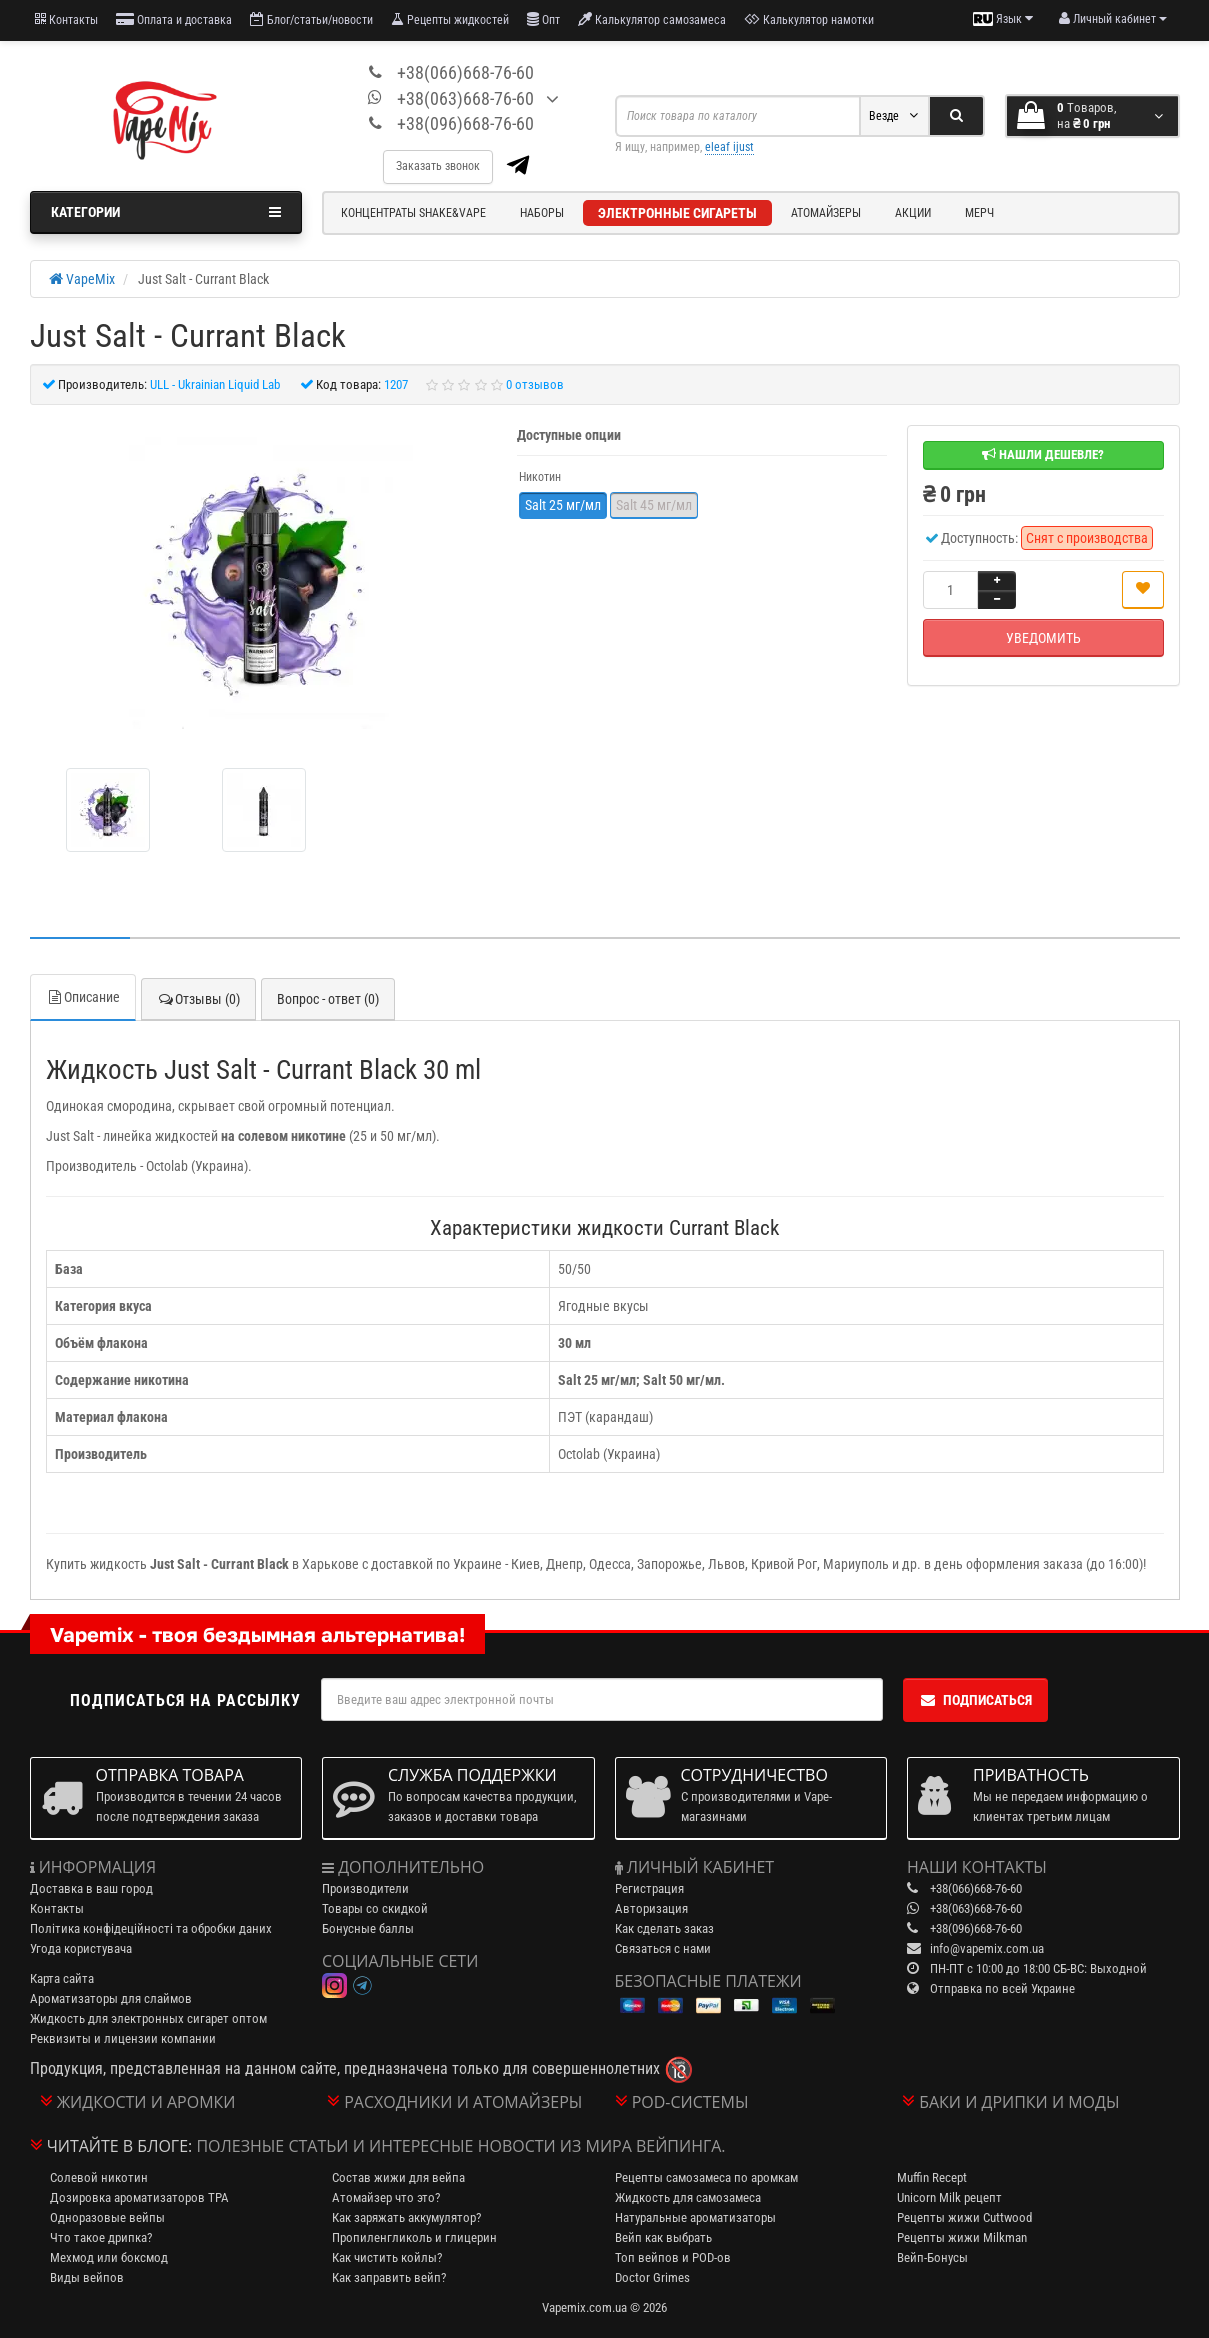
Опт (543, 19)
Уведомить (1043, 638)
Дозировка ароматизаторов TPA (139, 2197)
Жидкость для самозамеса (688, 2197)
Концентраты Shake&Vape (413, 213)
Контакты (66, 19)
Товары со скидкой (375, 1908)
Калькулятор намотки (809, 19)
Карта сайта (62, 1978)
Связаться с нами (663, 1948)
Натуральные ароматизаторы (695, 2217)
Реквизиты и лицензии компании (123, 2038)
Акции (913, 213)
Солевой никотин (99, 2177)
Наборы (542, 213)
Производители (365, 1888)
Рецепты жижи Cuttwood (964, 2217)
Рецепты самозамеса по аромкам (706, 2177)
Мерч (979, 213)
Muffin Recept (932, 2177)
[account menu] (1113, 19)
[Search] (956, 116)
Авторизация (651, 1908)
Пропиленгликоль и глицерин (414, 2237)
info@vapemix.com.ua (987, 1948)
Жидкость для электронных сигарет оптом (148, 2018)
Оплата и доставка (174, 19)
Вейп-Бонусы (932, 2257)
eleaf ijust (729, 147)
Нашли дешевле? (1043, 454)
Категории (166, 212)
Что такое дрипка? (101, 2237)
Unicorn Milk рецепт (949, 2197)
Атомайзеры (826, 213)
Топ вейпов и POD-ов (673, 2257)
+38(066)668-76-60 (465, 72)
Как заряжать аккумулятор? (406, 2217)
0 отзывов (535, 384)
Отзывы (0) (198, 999)
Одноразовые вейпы (107, 2217)
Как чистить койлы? (387, 2257)
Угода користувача (81, 1948)
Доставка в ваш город (91, 1888)
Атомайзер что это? (386, 2197)
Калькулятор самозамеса (652, 19)
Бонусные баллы (368, 1928)
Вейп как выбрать (663, 2237)
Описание (83, 997)
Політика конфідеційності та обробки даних (151, 1928)
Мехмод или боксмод (109, 2257)
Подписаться (975, 1700)
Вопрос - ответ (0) (328, 999)
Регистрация (649, 1888)
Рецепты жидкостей (450, 19)
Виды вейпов (87, 2277)
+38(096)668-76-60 (465, 123)
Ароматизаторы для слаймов (111, 1998)
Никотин (540, 477)
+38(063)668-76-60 (465, 98)
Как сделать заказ (664, 1928)
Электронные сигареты (677, 213)
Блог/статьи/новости (311, 19)
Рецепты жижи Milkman (962, 2237)
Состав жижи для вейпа (398, 2177)
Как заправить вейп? (389, 2277)
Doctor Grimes (652, 2277)
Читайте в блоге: (120, 2146)
